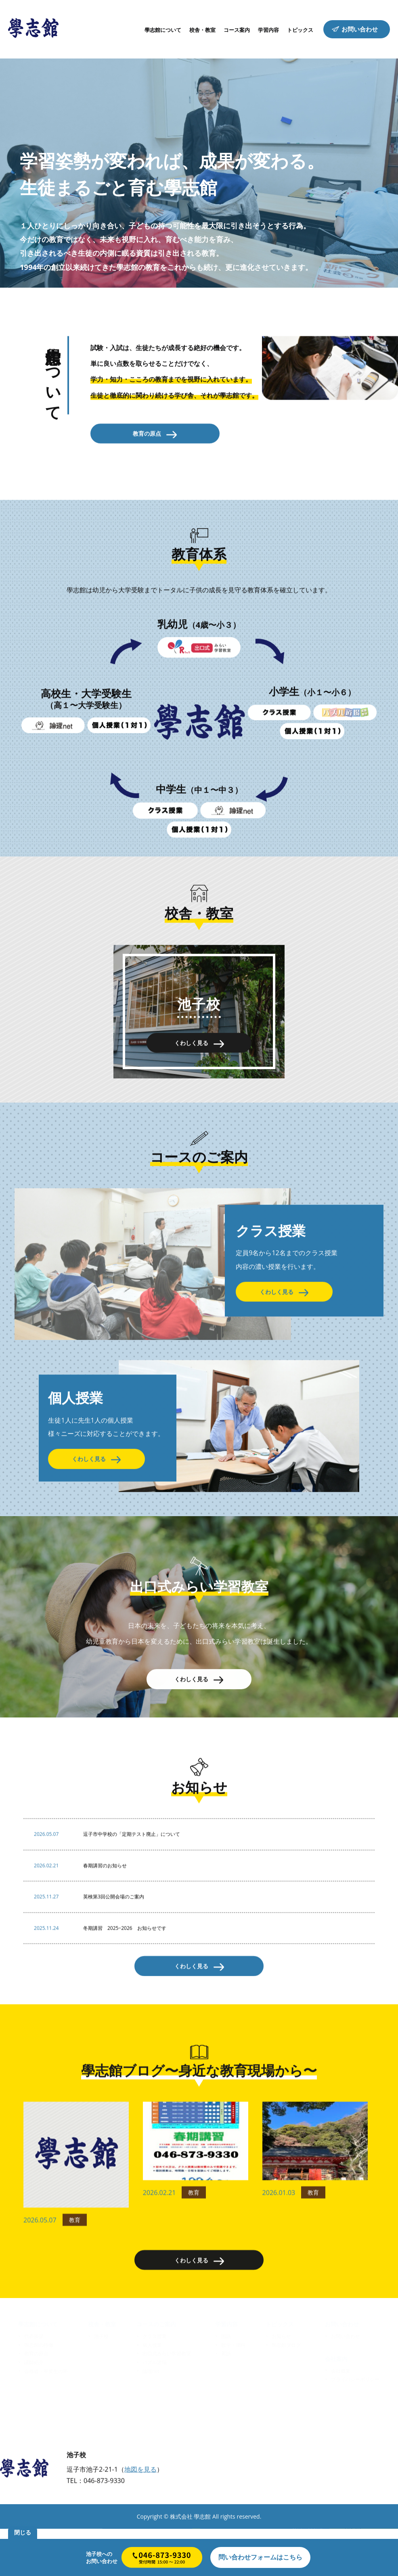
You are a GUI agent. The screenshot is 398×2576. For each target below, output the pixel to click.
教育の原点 (36, 2400)
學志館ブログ (286, 2391)
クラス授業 (154, 2383)
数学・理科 (233, 2391)
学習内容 (226, 2371)
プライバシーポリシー (355, 2426)
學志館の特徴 (38, 2391)
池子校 (101, 2383)
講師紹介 (34, 2409)
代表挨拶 (34, 2383)
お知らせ (281, 2383)
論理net (150, 2418)
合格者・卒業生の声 (46, 2418)
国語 (226, 2383)
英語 (226, 2400)
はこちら (260, 2557)
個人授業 (152, 2391)
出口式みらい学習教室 (166, 2400)
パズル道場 (154, 2409)
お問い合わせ (345, 2383)
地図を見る (140, 2517)
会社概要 (340, 2417)
